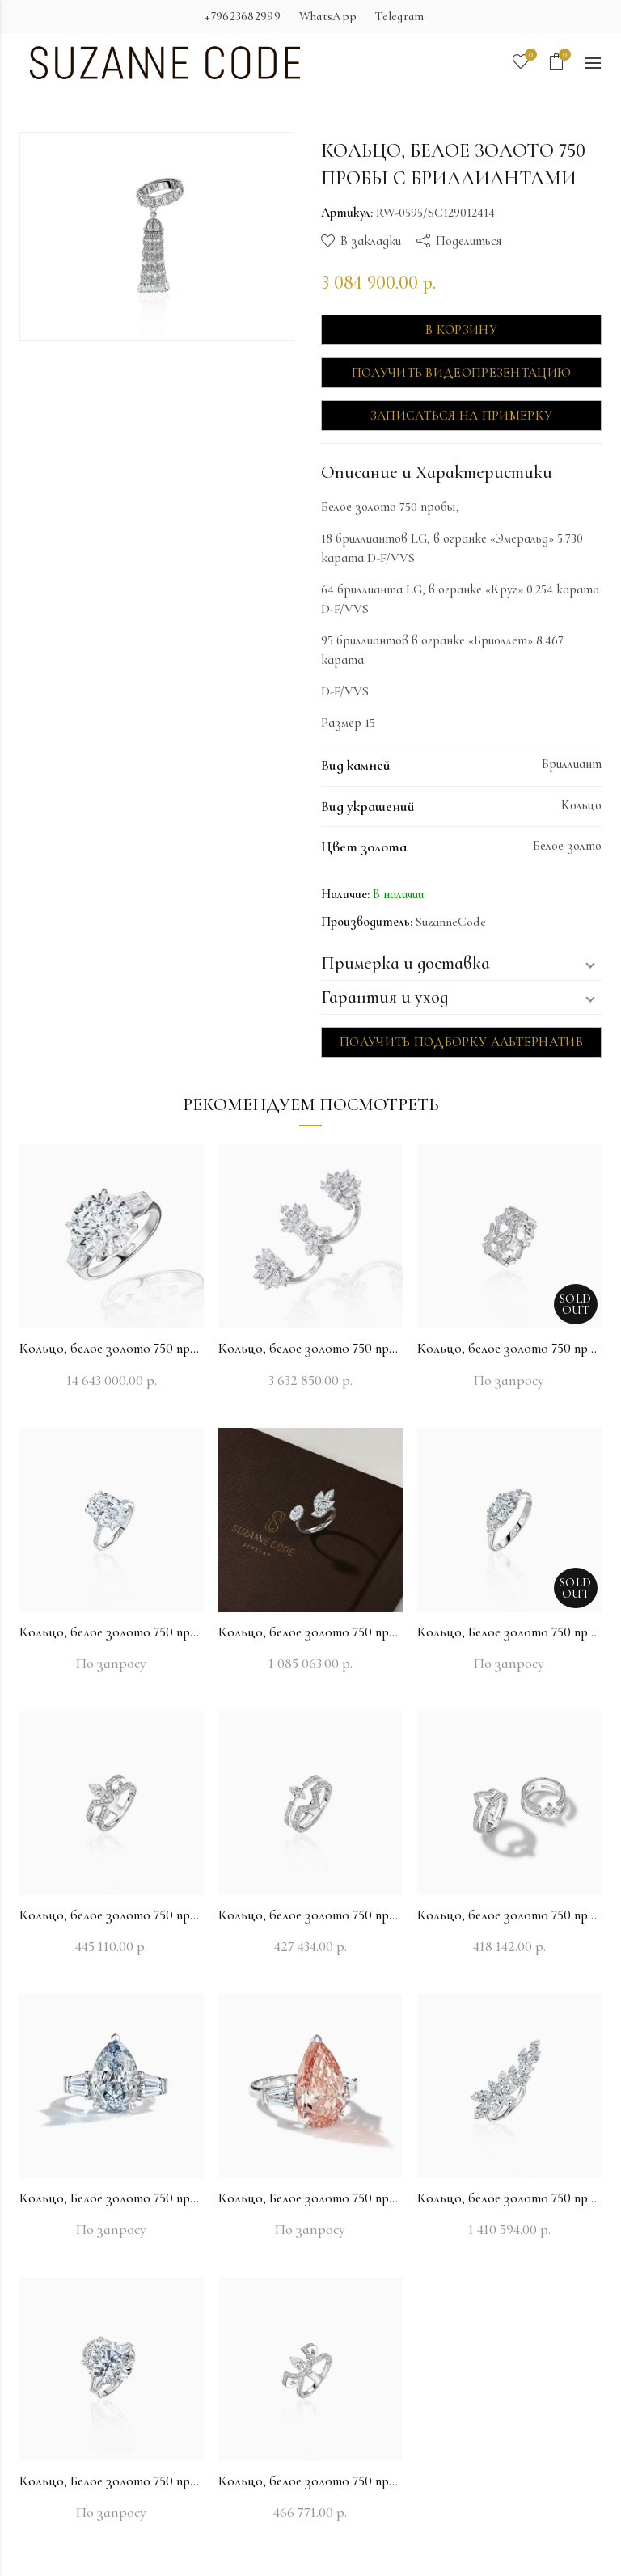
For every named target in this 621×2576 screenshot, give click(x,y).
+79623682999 (243, 16)
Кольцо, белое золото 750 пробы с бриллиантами (111, 1348)
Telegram (399, 16)
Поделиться (468, 241)
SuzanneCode (451, 922)
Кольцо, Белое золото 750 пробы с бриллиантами (509, 1632)
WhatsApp (328, 16)
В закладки (370, 241)
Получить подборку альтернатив (461, 1042)
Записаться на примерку (461, 416)
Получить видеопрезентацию (462, 373)
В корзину (461, 330)
